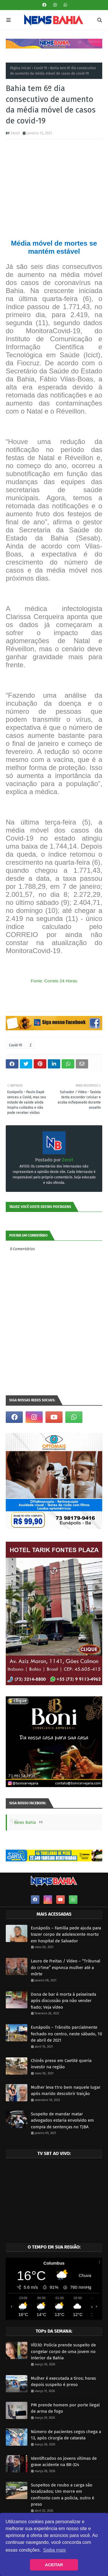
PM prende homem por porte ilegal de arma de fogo (65, 2408)
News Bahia (25, 1822)
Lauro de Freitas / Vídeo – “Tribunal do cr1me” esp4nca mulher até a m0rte (65, 1967)
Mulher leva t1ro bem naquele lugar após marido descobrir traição (66, 2090)
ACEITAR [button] (54, 2565)
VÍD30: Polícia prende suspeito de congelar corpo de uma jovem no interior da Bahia (63, 2351)
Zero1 (15, 133)
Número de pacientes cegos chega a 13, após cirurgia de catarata (66, 2435)
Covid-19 (40, 68)
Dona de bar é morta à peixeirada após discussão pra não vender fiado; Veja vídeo (63, 2001)
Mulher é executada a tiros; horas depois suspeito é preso (63, 2381)
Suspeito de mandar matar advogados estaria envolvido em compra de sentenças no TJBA (62, 2120)
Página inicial (20, 68)
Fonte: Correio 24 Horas (54, 980)
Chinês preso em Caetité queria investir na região (61, 2064)
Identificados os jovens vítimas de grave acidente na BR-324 (64, 2462)
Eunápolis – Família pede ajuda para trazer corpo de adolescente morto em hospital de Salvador (66, 1934)
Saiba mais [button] (54, 2550)
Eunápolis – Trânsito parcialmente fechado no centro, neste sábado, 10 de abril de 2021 (66, 2034)
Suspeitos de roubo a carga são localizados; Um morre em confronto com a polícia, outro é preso (62, 2494)
